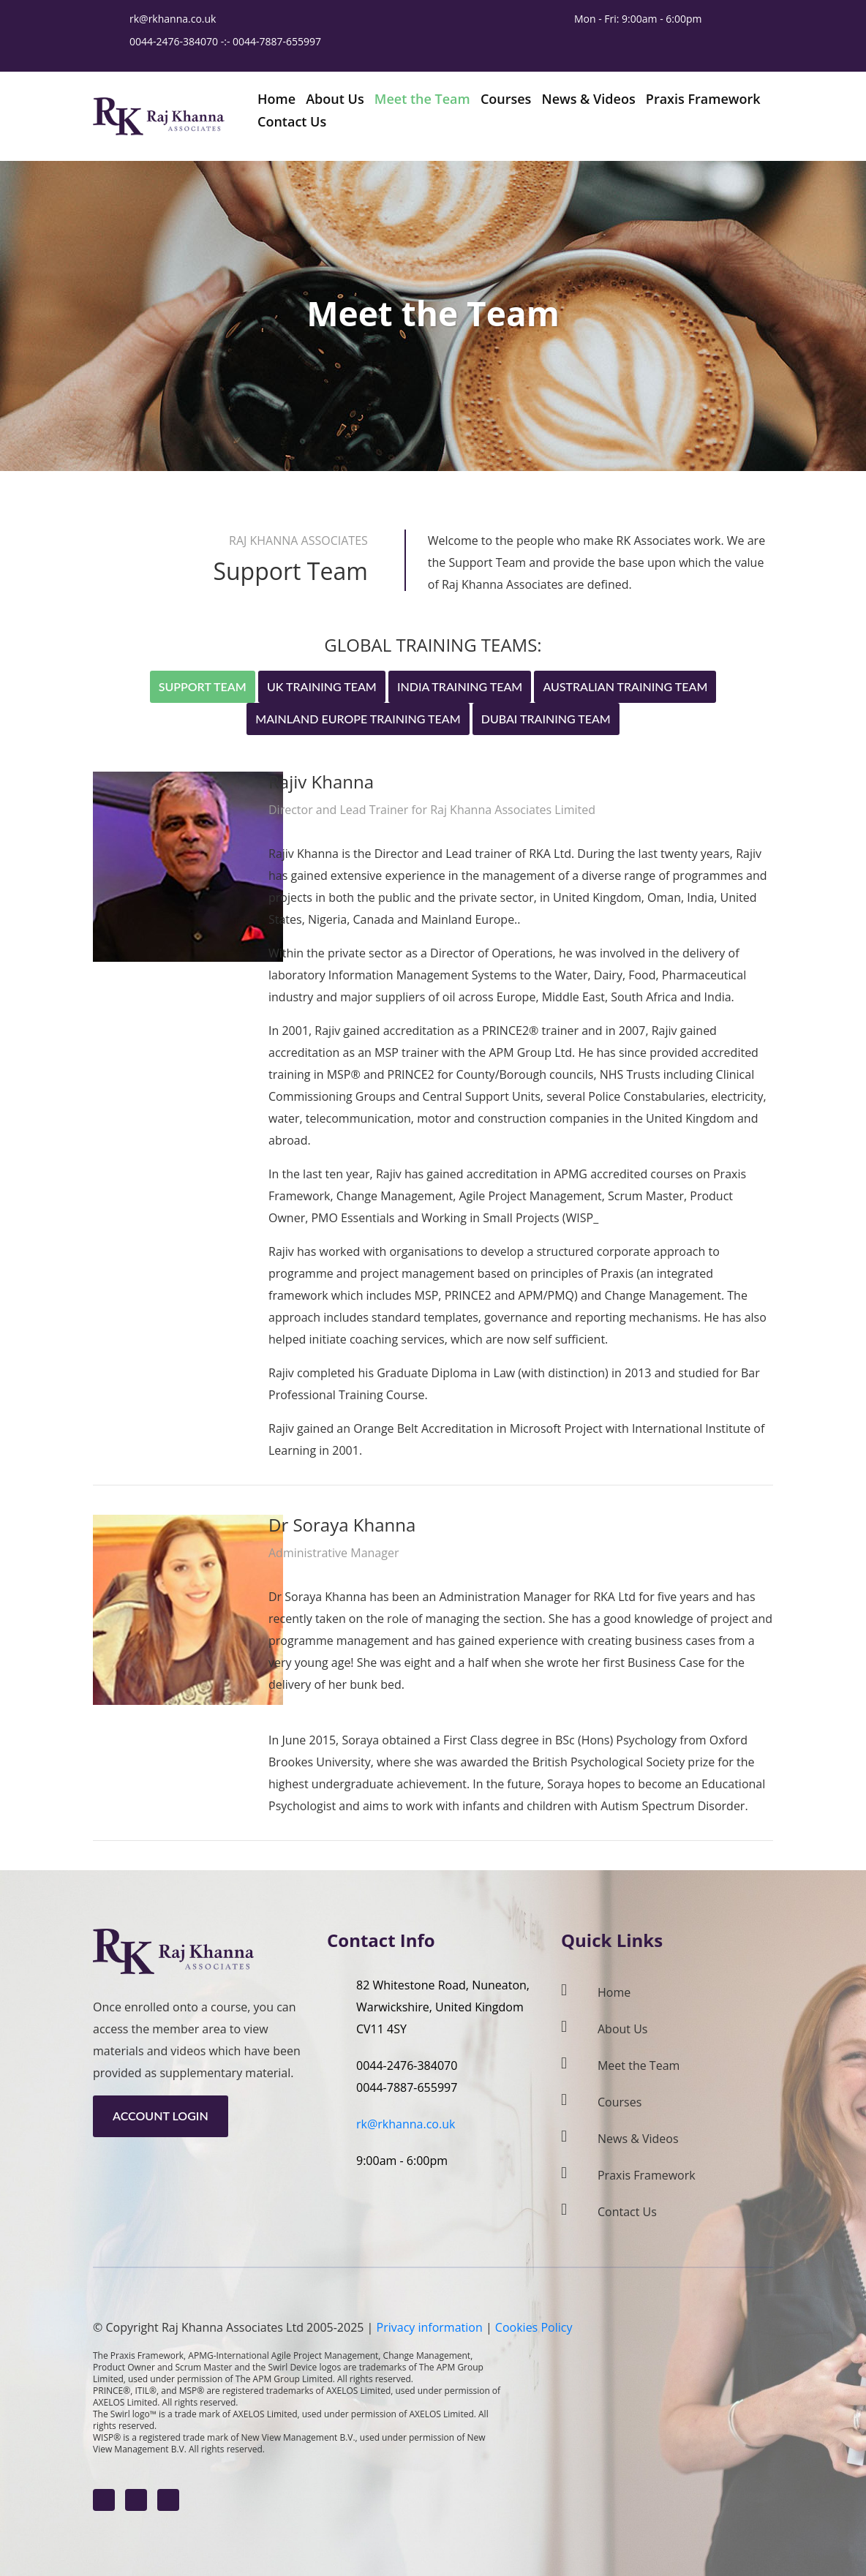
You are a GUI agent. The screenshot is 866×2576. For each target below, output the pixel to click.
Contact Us (627, 2212)
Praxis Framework (647, 2175)
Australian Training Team (625, 686)
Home (614, 1992)
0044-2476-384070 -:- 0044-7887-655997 (226, 41)
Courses (619, 2102)
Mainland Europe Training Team (357, 719)
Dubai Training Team (546, 719)
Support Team (202, 686)
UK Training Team (322, 686)
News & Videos (638, 2139)
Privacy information (430, 2327)
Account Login (160, 2116)
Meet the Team (638, 2065)
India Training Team (459, 686)
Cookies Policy (534, 2327)
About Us (623, 2029)
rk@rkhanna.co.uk (172, 19)
